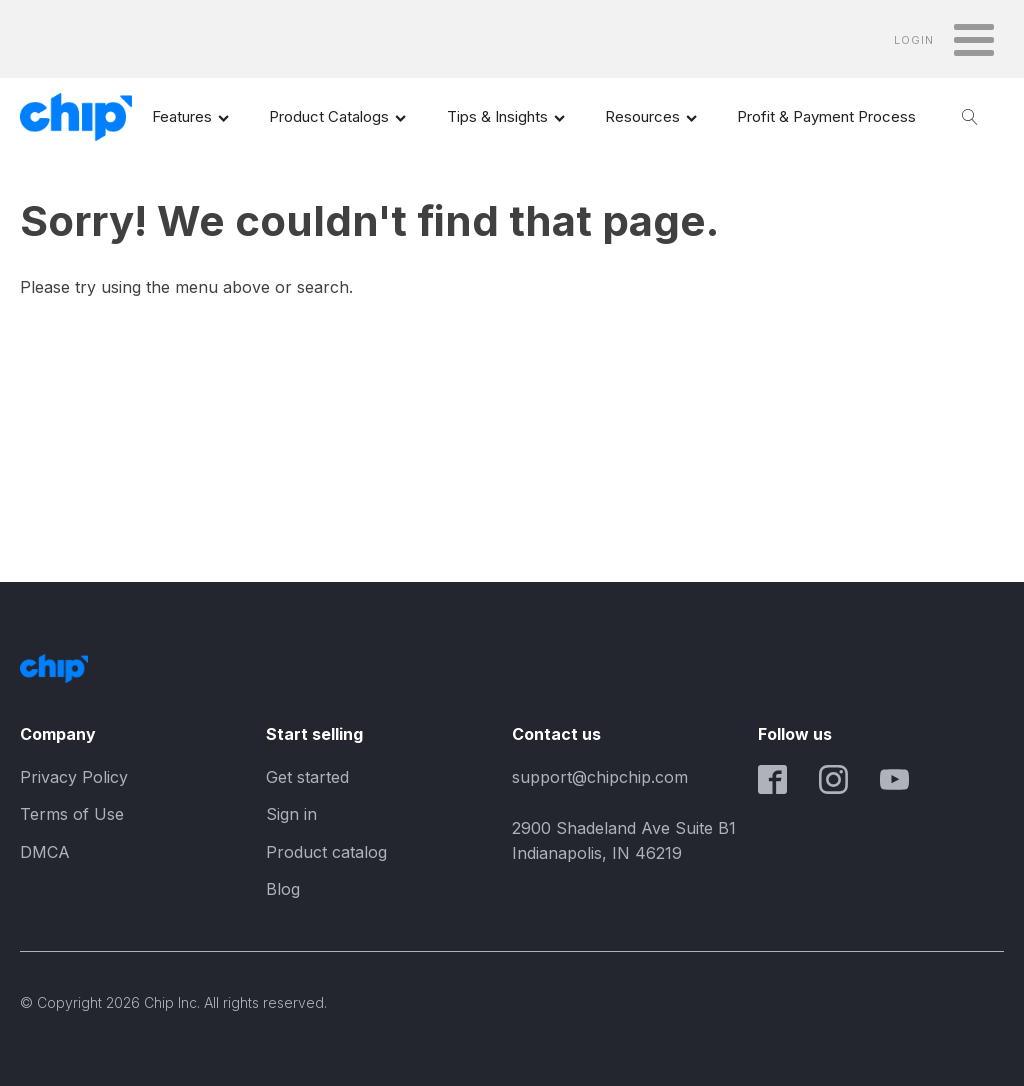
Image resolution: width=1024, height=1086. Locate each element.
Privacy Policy (74, 777)
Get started (307, 777)
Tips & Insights (506, 116)
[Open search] (970, 117)
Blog (283, 889)
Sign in (291, 814)
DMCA (45, 852)
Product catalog (326, 852)
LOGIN (914, 40)
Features (190, 116)
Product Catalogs (337, 116)
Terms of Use (72, 814)
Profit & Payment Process (826, 116)
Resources (651, 116)
